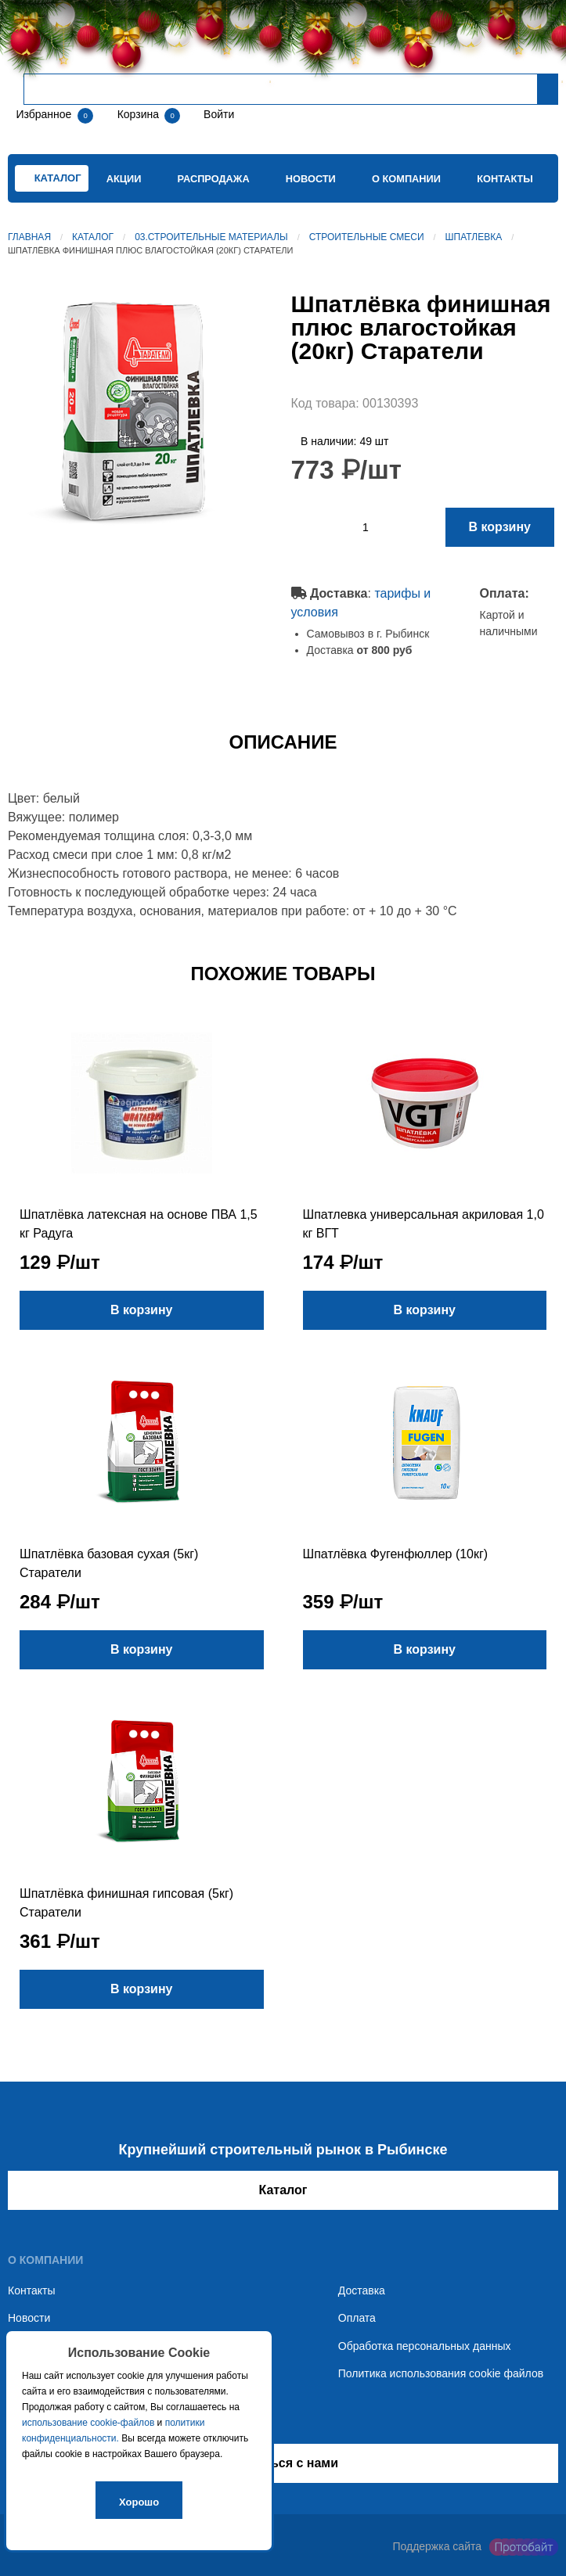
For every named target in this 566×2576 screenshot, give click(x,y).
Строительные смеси (366, 237)
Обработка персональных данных (424, 2346)
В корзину (500, 527)
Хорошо (139, 2502)
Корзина (139, 114)
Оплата (357, 2318)
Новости (311, 179)
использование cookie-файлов (88, 2422)
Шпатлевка (474, 237)
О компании (406, 179)
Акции (124, 179)
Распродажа (214, 179)
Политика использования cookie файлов (440, 2373)
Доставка (361, 2290)
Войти (217, 114)
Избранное (43, 114)
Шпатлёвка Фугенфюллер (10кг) (395, 1554)
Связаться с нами (283, 2463)
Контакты (505, 179)
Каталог (93, 237)
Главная (29, 237)
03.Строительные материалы (211, 237)
